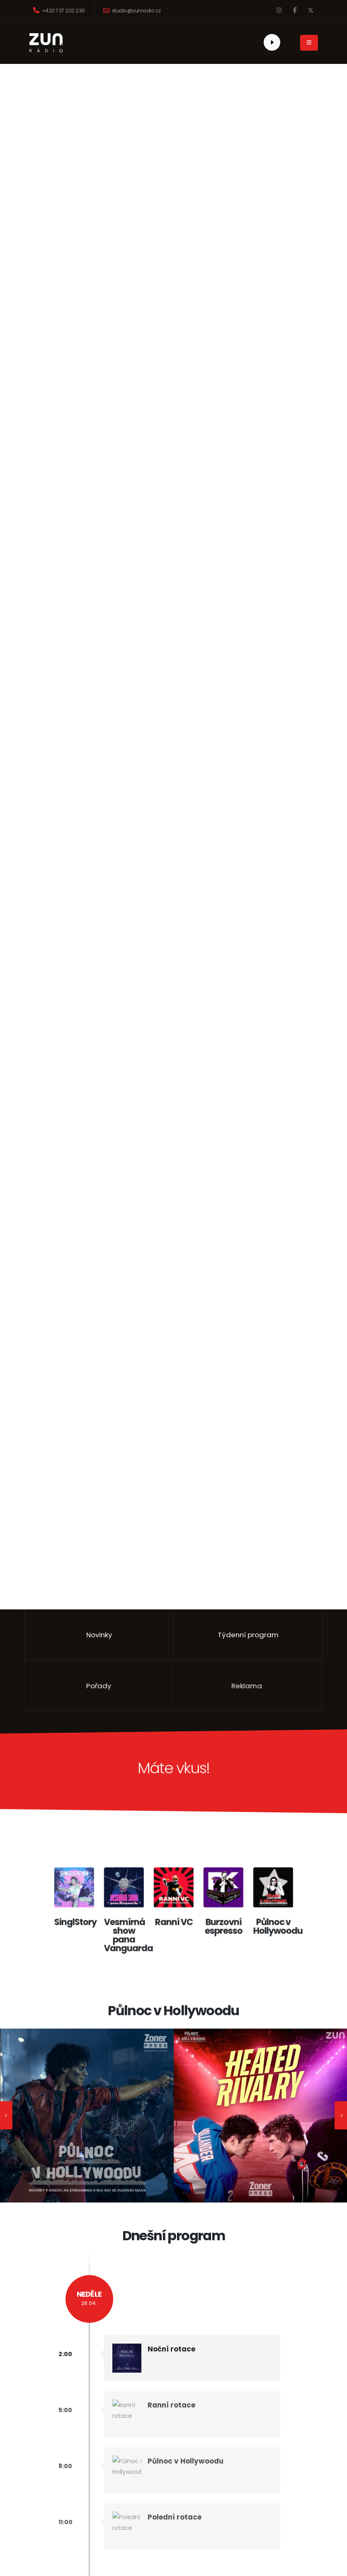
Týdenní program (247, 1635)
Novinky (99, 1635)
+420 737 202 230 (59, 10)
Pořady (79, 1686)
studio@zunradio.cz (132, 10)
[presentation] (6, 2115)
